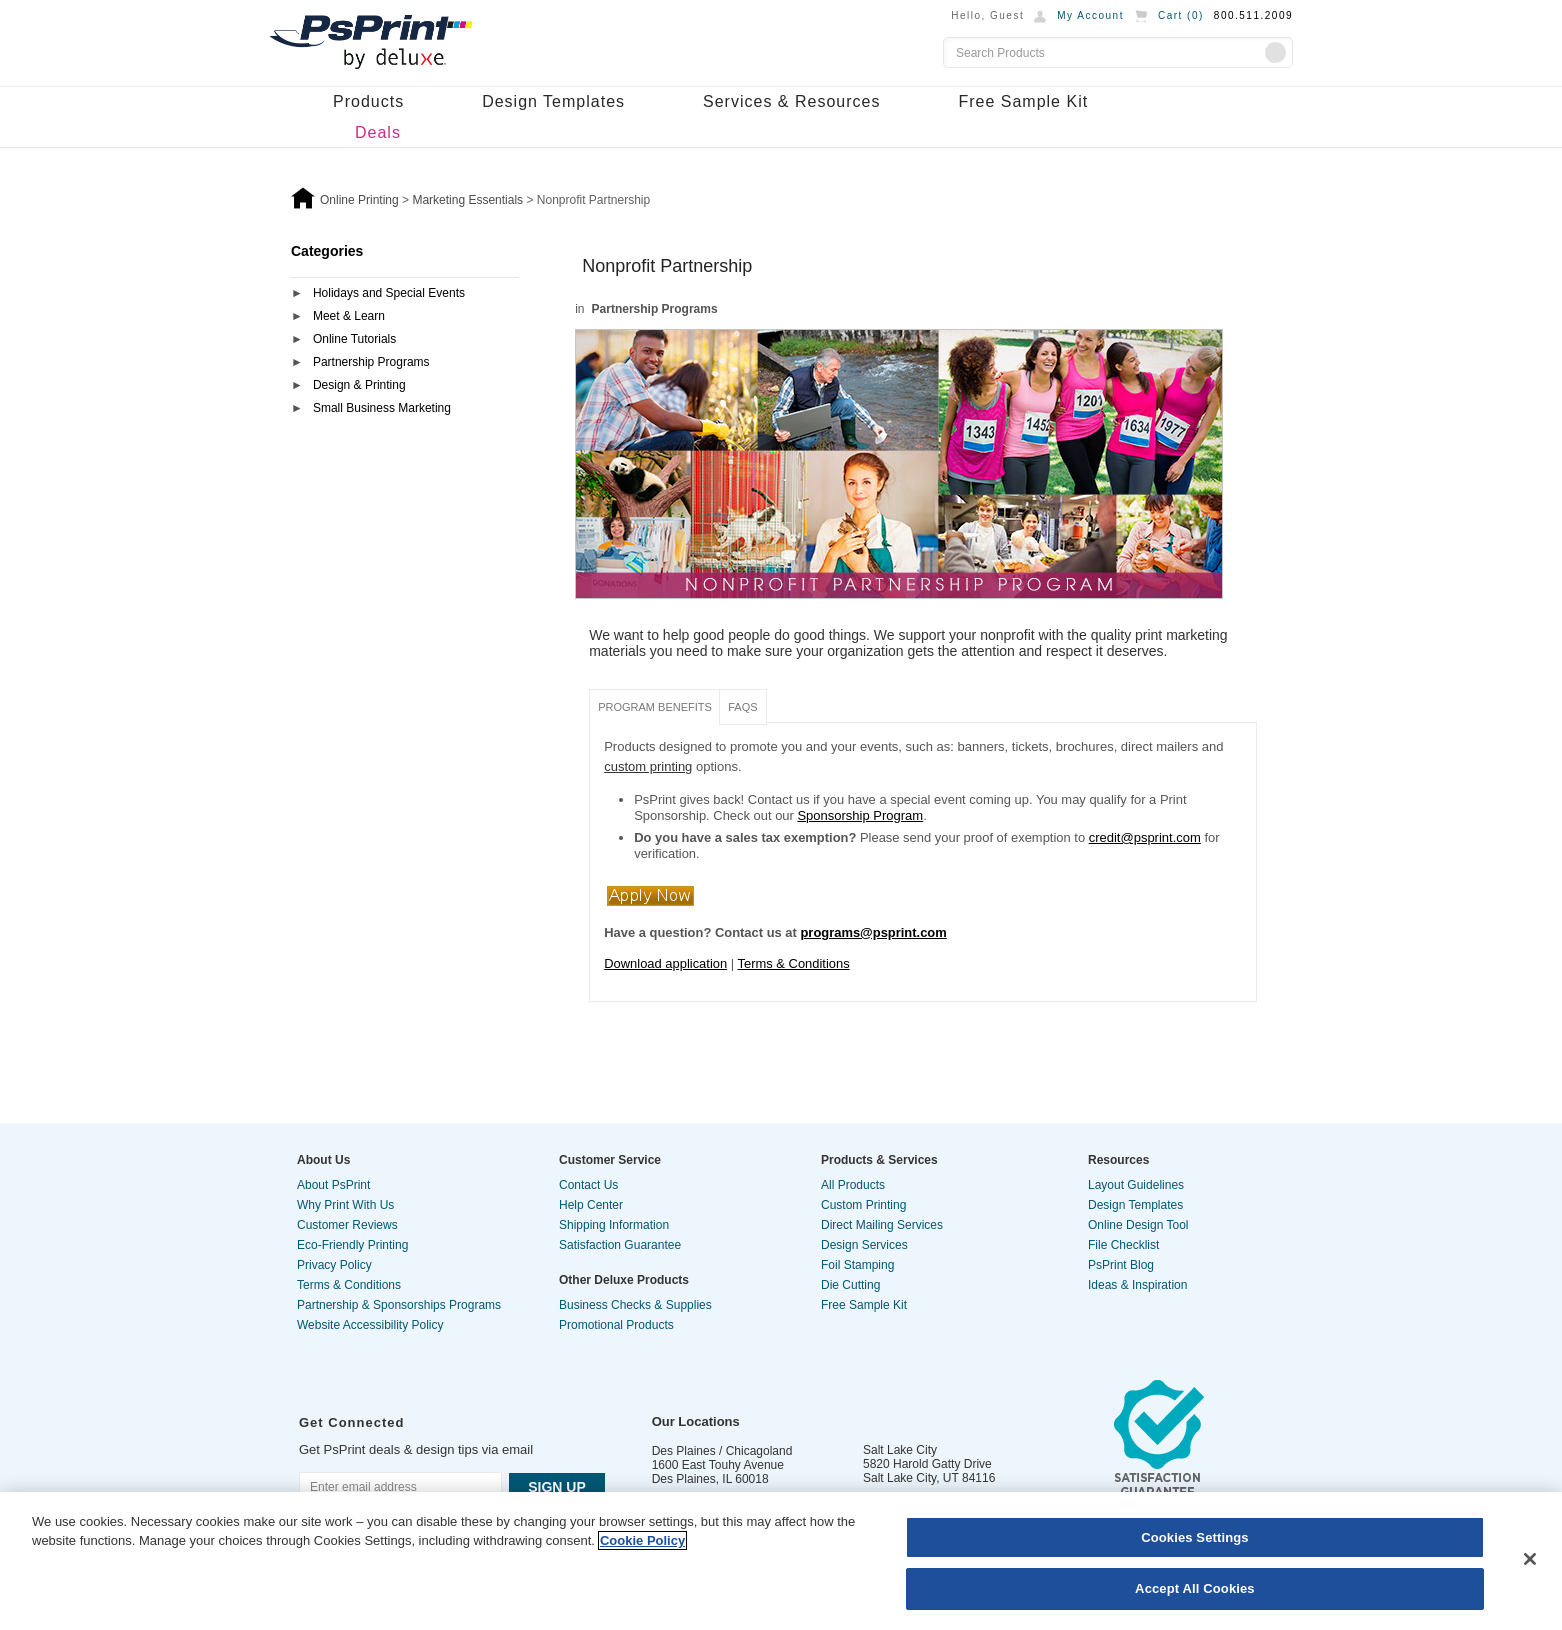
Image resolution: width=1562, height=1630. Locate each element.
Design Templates (553, 101)
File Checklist (1123, 1245)
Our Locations (696, 1421)
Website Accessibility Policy (370, 1325)
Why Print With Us (345, 1205)
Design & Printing (359, 385)
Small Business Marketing (382, 408)
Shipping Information (614, 1225)
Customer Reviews (347, 1225)
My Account (1090, 15)
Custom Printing (863, 1205)
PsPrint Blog (1121, 1265)
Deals (378, 132)
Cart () (1181, 15)
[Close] (1530, 1559)
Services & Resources (791, 101)
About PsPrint (333, 1185)
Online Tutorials (354, 339)
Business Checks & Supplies (635, 1305)
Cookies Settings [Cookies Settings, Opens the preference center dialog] (1195, 1537)
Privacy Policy (334, 1265)
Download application (665, 963)
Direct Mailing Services (882, 1225)
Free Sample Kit (1023, 101)
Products (368, 101)
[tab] (405, 294)
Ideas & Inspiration (1137, 1285)
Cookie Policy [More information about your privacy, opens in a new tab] (642, 1540)
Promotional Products (616, 1325)
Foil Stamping (857, 1265)
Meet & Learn (349, 316)
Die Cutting (850, 1285)
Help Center (591, 1205)
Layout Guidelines (1136, 1185)
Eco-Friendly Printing (352, 1245)
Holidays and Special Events (389, 293)
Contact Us (588, 1185)
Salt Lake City (900, 1450)
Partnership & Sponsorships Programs (399, 1305)
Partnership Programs (371, 362)
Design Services (864, 1245)
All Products (853, 1185)
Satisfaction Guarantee (620, 1245)
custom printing (648, 766)
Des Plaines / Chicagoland (722, 1451)
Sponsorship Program (860, 815)
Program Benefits (655, 707)
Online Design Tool (1138, 1225)
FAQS (742, 707)
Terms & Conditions (794, 963)
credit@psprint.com (1145, 837)
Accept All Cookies (1195, 1588)
